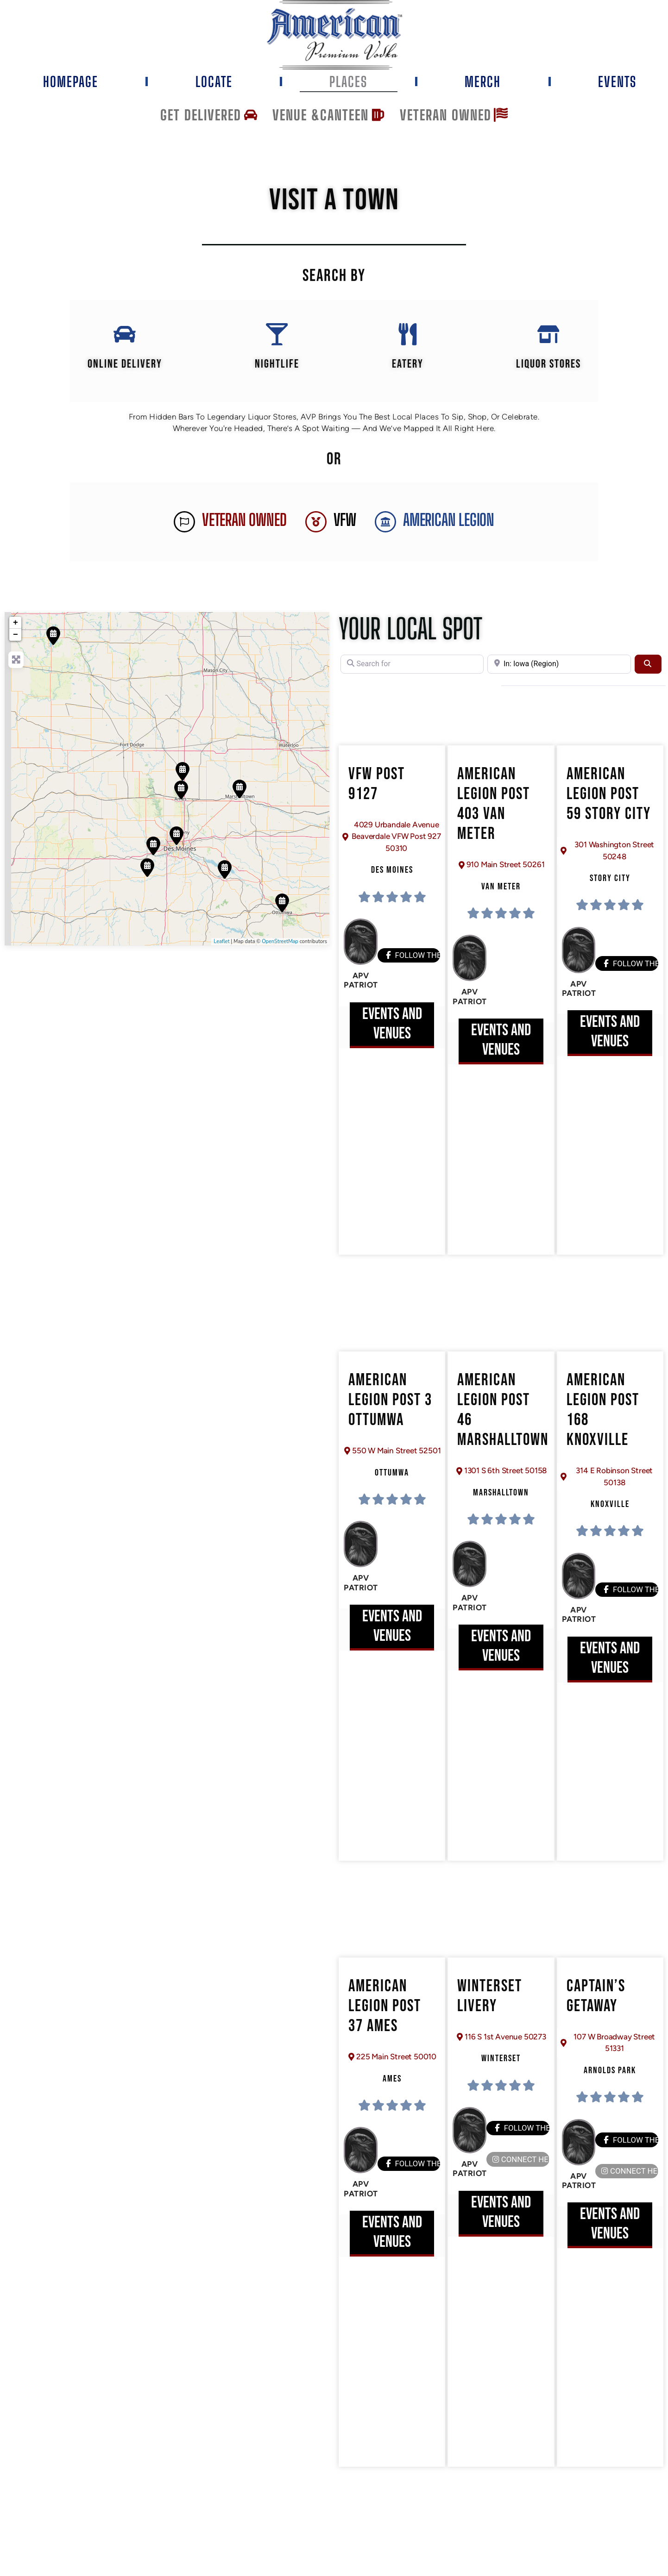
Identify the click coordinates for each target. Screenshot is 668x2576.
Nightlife (276, 374)
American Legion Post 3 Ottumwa (390, 1410)
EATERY (407, 374)
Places (348, 81)
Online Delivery (124, 374)
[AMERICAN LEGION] (385, 532)
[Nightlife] (276, 339)
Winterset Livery (489, 2006)
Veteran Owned (244, 530)
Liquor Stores (549, 374)
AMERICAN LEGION (448, 530)
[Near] (558, 674)
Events (617, 81)
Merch (483, 81)
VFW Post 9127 (376, 794)
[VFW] (316, 532)
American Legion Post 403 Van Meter (493, 815)
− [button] (15, 644)
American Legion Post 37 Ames (384, 2016)
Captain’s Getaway (596, 2006)
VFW (345, 530)
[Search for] (412, 674)
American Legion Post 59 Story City (609, 804)
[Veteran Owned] (184, 532)
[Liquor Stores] (549, 339)
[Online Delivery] (124, 339)
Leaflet (221, 951)
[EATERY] (407, 339)
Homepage (70, 81)
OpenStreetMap (280, 951)
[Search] (648, 674)
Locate (214, 81)
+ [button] (15, 632)
